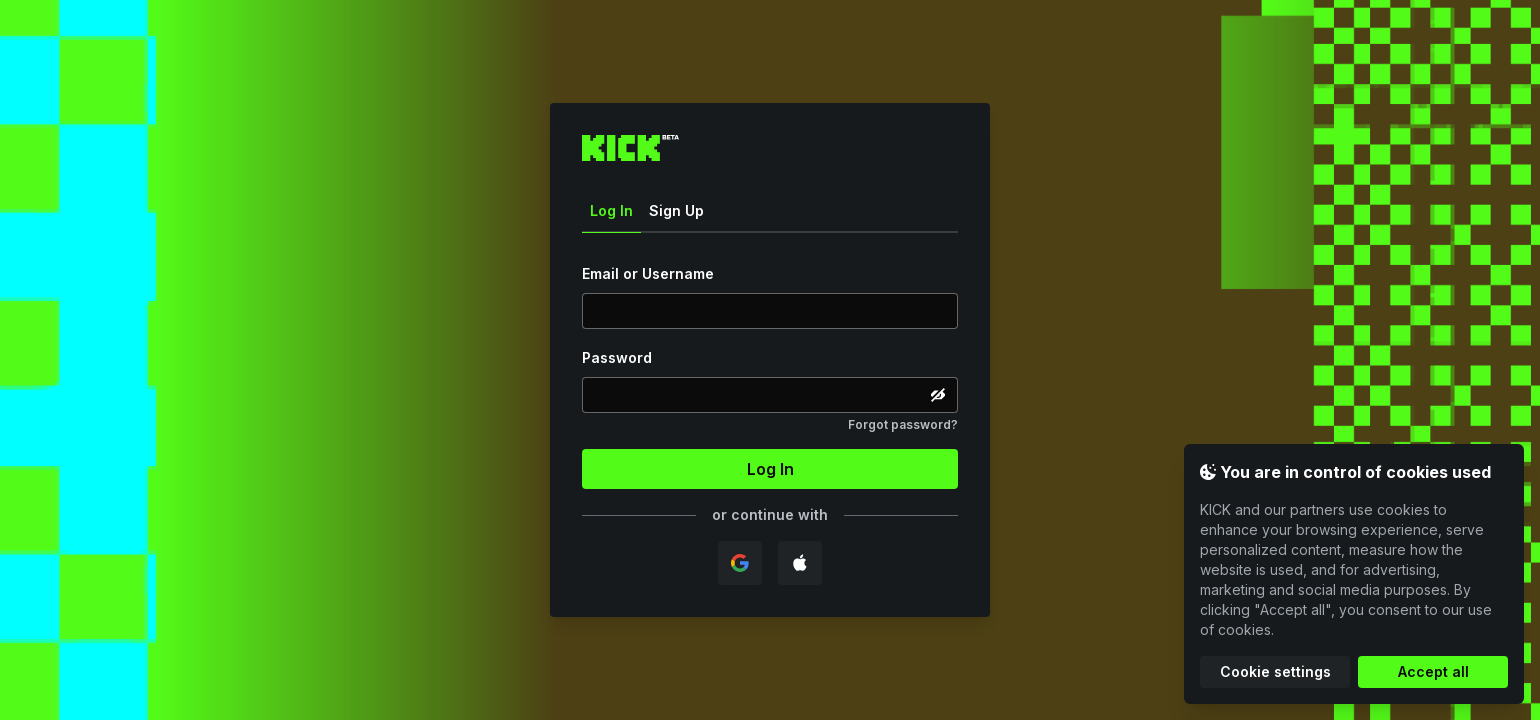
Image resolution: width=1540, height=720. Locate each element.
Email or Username (648, 273)
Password (617, 357)
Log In (611, 218)
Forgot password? (903, 424)
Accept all (1433, 671)
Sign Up (676, 210)
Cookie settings (1275, 671)
